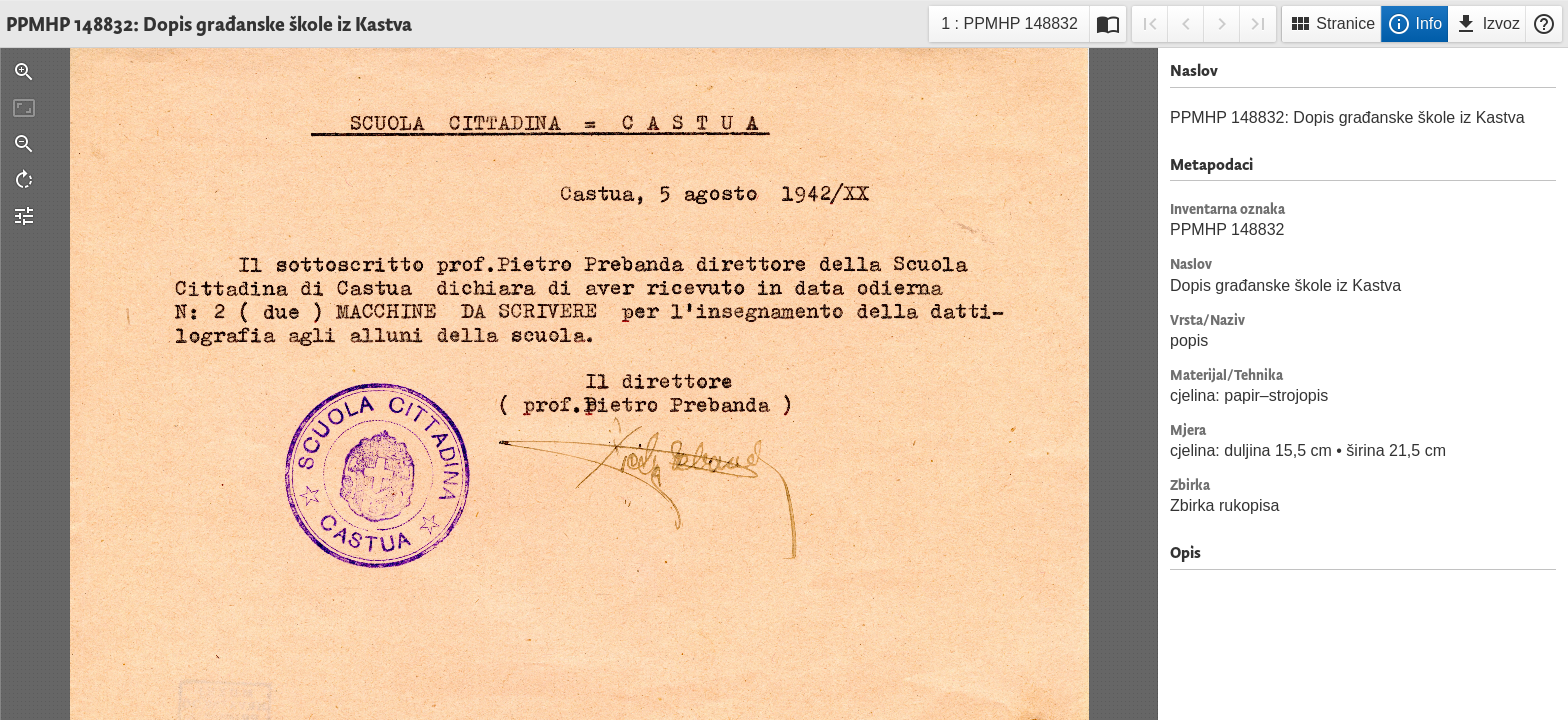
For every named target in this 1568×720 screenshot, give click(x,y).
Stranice (1331, 24)
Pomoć (1544, 24)
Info (1414, 24)
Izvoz (1487, 24)
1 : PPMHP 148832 (1009, 26)
